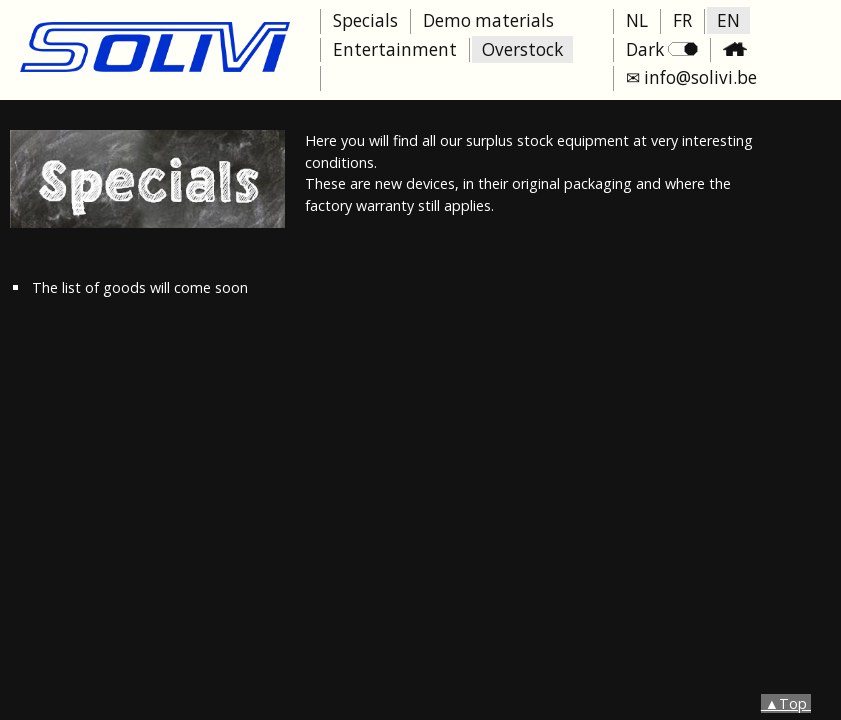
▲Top (786, 703)
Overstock (522, 49)
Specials (365, 20)
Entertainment (395, 49)
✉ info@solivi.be (691, 77)
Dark (662, 49)
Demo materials (488, 20)
